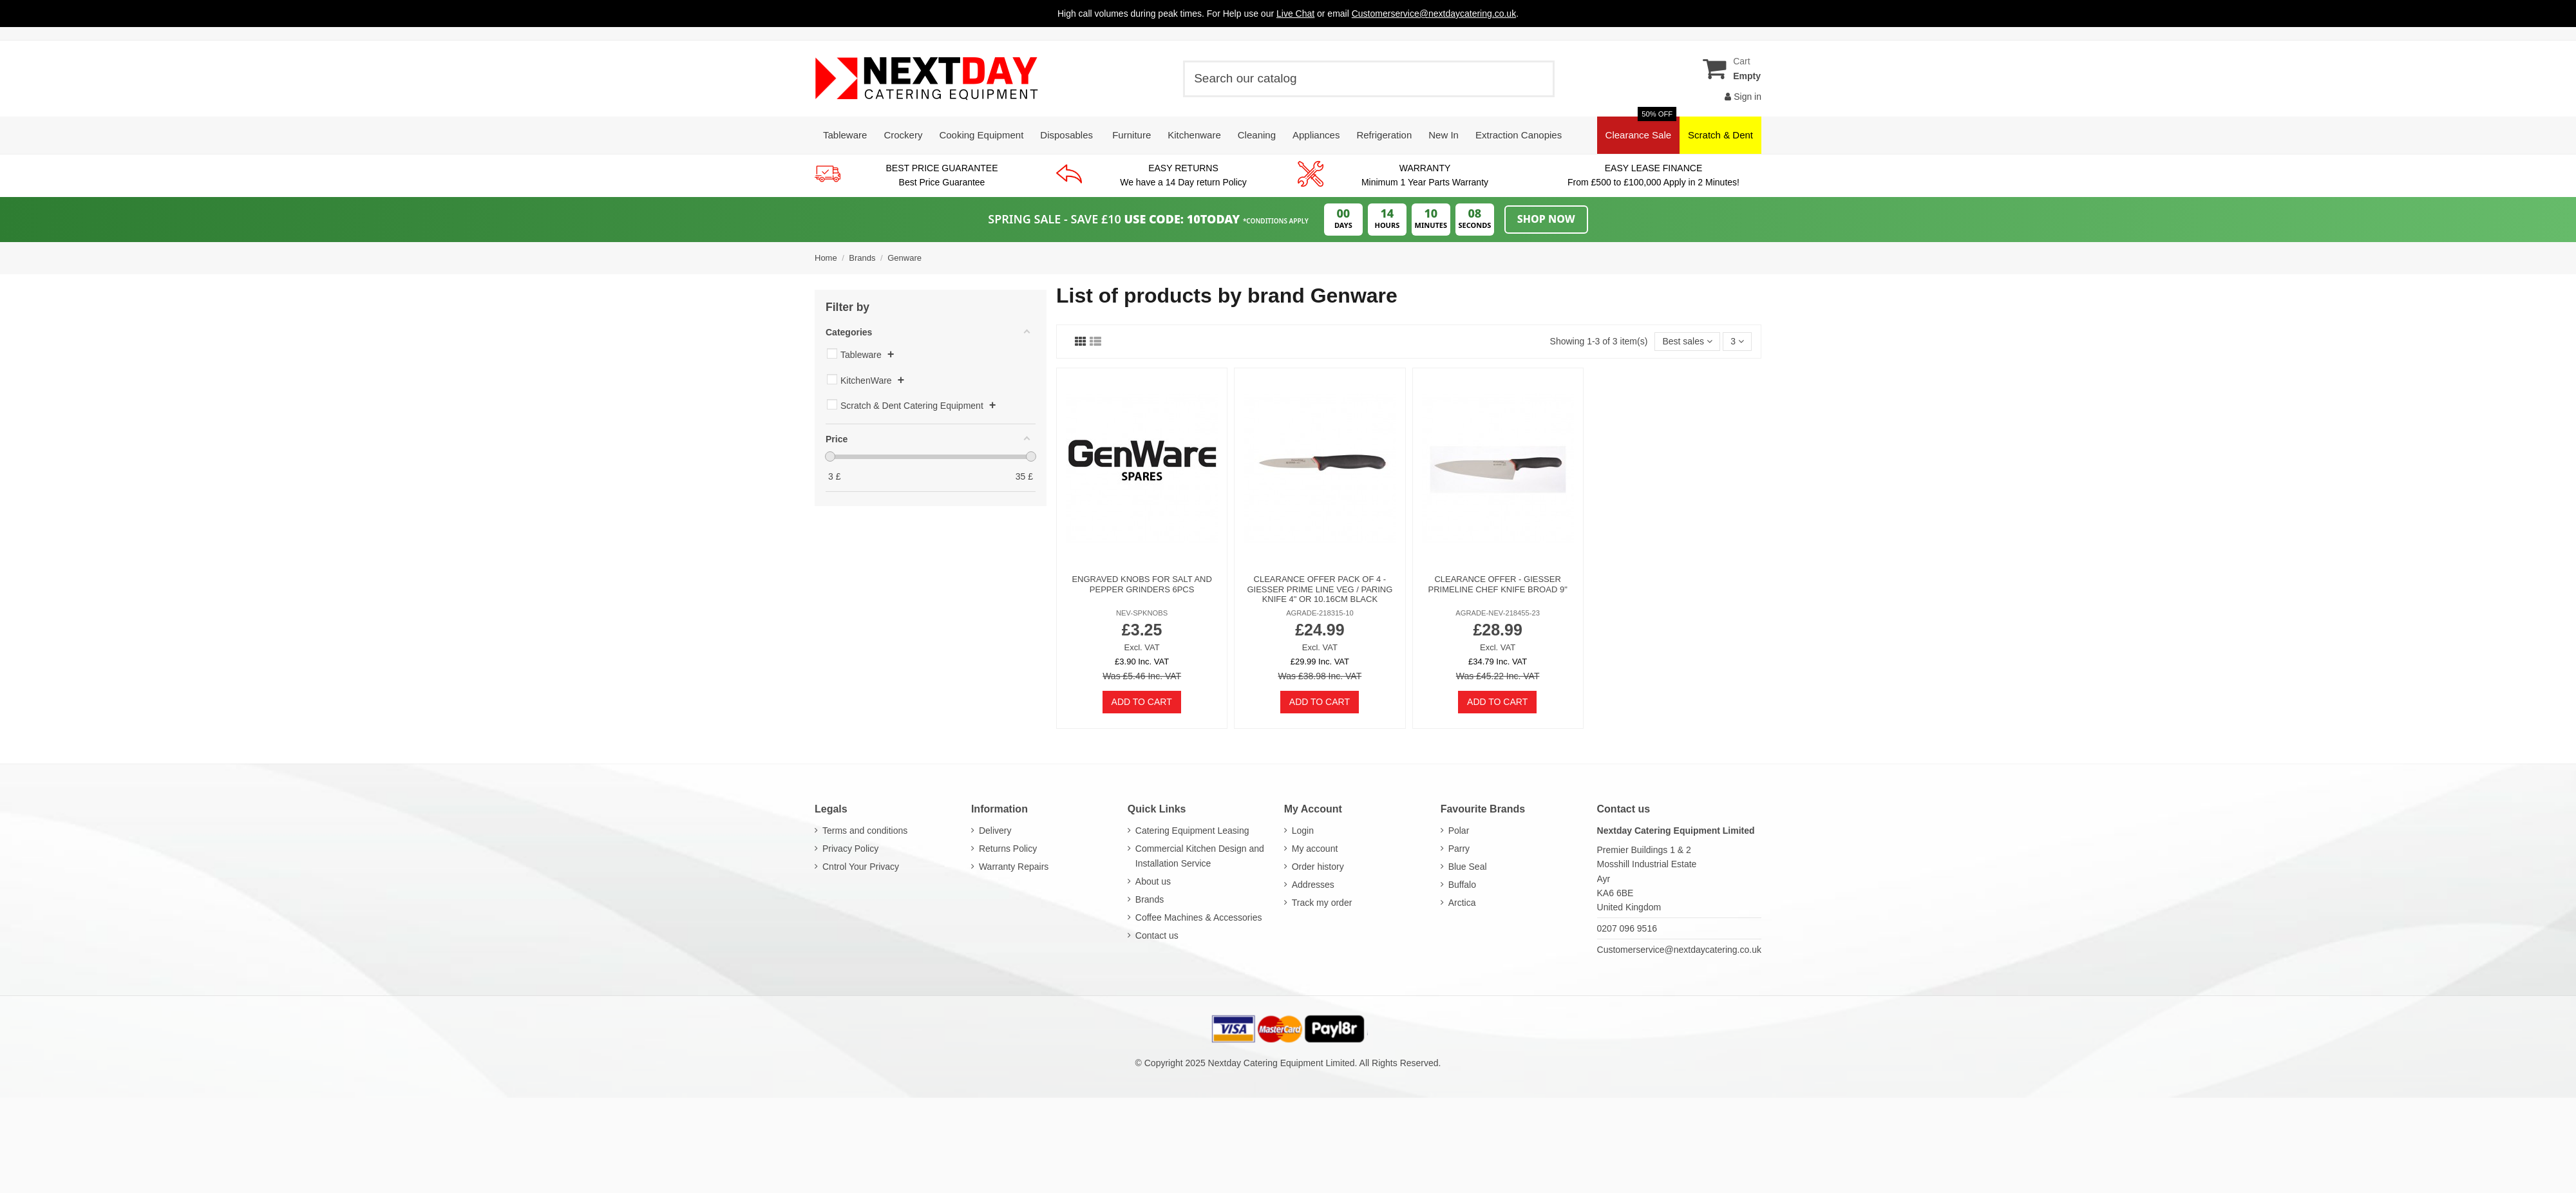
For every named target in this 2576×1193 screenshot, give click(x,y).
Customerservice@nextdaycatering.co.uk (1679, 949)
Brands (1149, 899)
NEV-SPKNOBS (1142, 613)
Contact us (1157, 935)
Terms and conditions (864, 830)
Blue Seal (1467, 866)
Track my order (1322, 902)
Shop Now (1546, 219)
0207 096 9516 (1627, 928)
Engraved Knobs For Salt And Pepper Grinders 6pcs (1141, 584)
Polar (1459, 830)
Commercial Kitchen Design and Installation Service (1199, 855)
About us (1153, 881)
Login (1303, 830)
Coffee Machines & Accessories (1198, 917)
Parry (1459, 848)
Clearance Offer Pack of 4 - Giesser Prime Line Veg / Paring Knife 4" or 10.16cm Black (1319, 589)
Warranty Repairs (1013, 866)
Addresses (1313, 884)
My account (1315, 848)
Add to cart (1142, 702)
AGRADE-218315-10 (1319, 613)
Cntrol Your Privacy (860, 866)
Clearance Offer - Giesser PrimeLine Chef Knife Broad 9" (1497, 584)
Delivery (995, 830)
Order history (1318, 866)
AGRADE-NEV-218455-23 (1497, 613)
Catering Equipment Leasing (1192, 830)
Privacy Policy (850, 848)
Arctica (1462, 902)
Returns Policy (1008, 848)
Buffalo (1462, 884)
